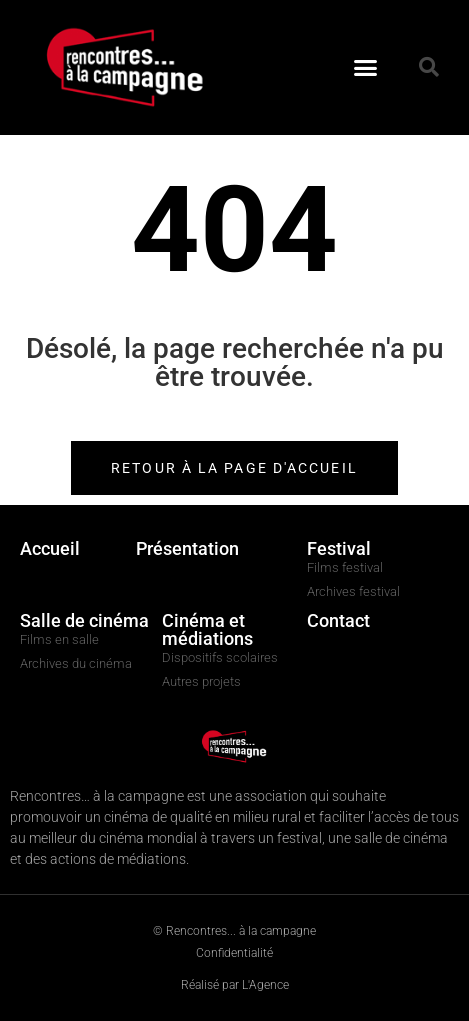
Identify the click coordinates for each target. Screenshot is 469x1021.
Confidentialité (234, 953)
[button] (366, 68)
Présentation (187, 548)
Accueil (50, 548)
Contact (338, 620)
